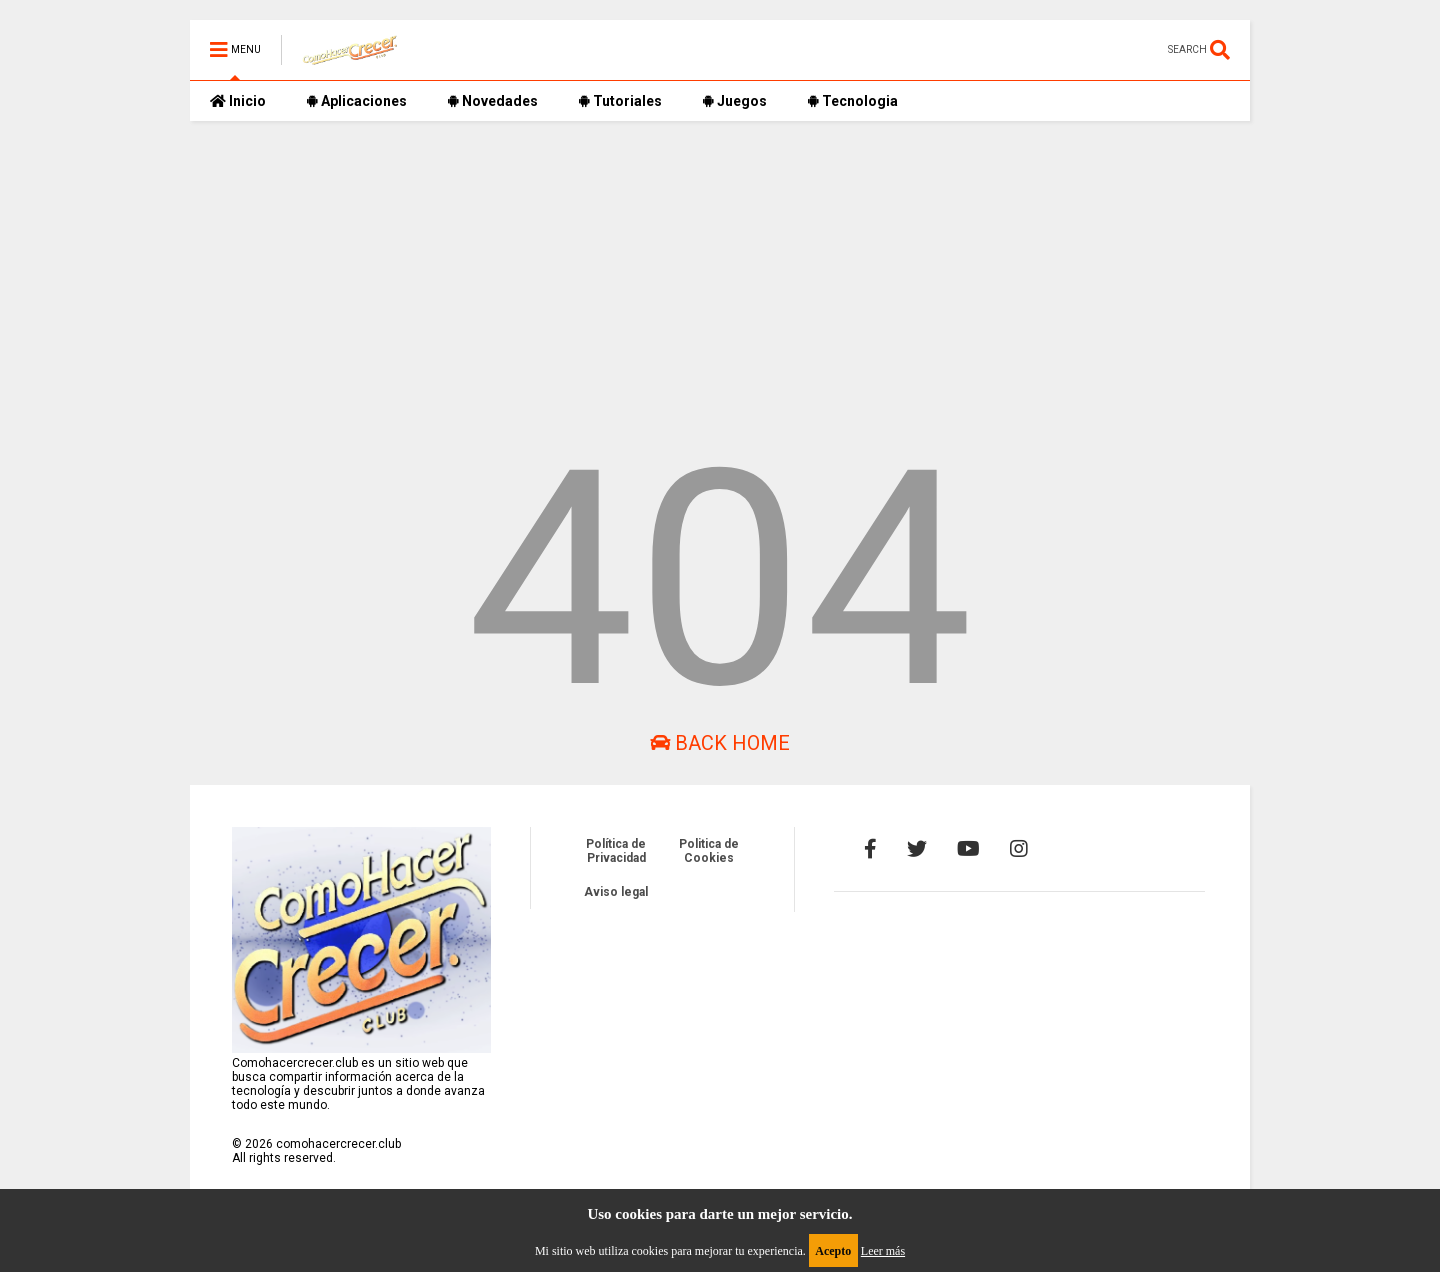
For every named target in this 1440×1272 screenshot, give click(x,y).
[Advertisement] (720, 261)
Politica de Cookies (709, 851)
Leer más (883, 1251)
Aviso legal (616, 892)
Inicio (238, 101)
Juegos (734, 101)
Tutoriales (620, 101)
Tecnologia (852, 101)
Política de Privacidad (616, 851)
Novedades (492, 101)
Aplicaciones (356, 101)
